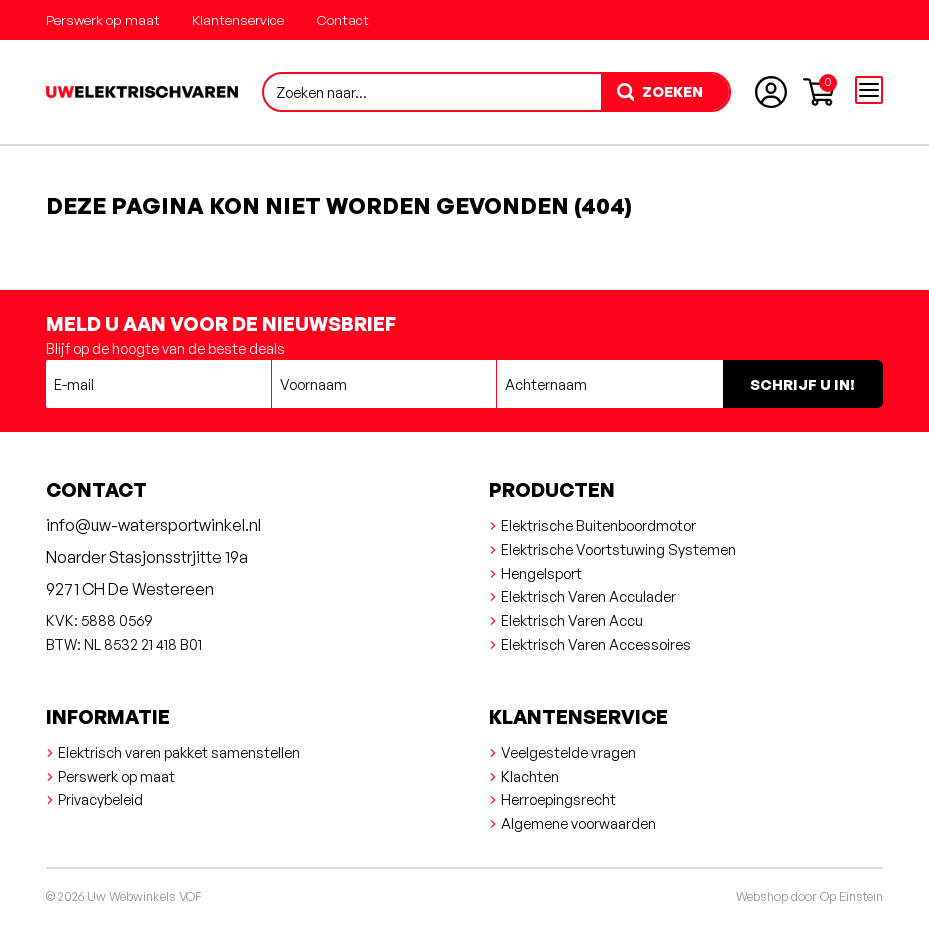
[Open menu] (869, 90)
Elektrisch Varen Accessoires (596, 644)
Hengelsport (541, 573)
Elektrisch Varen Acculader (588, 596)
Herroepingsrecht (558, 799)
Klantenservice (238, 19)
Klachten (530, 776)
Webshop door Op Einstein (809, 896)
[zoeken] (665, 92)
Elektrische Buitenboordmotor (598, 525)
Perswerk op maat (103, 19)
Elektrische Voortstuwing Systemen (618, 549)
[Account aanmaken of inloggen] (771, 92)
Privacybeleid (100, 799)
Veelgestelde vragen (568, 752)
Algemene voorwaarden (578, 823)
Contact (342, 19)
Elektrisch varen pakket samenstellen (179, 752)
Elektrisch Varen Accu (572, 620)
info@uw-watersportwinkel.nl (153, 525)
